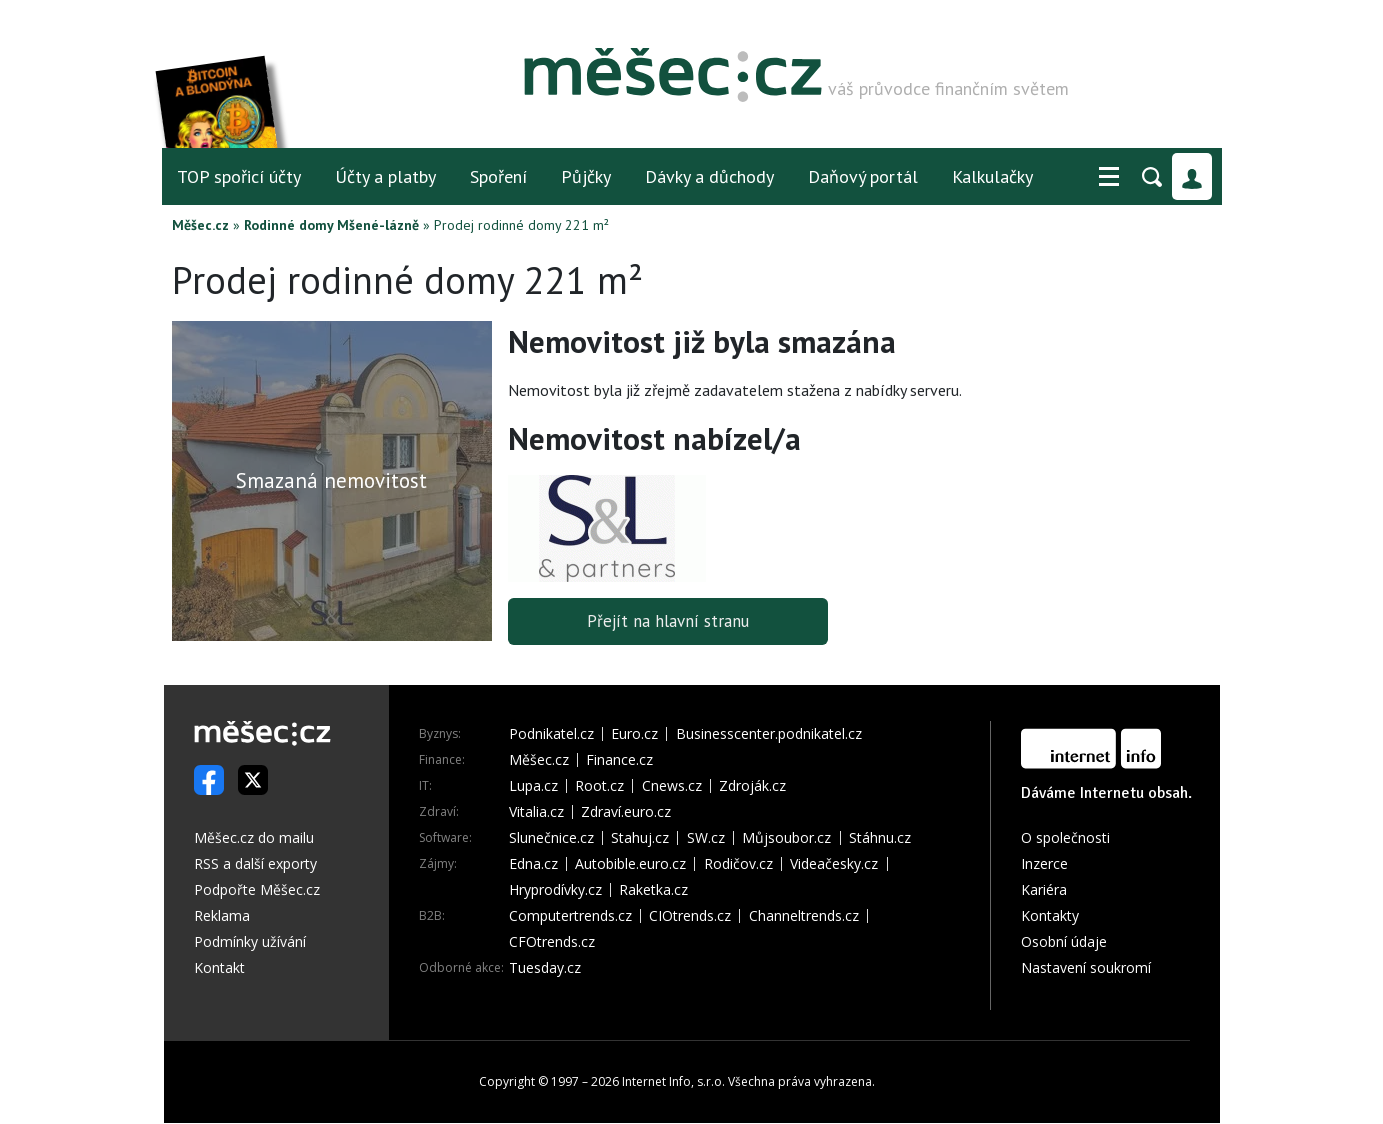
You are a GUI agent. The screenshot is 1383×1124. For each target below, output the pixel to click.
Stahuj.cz (640, 839)
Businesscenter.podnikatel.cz (769, 735)
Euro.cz (634, 735)
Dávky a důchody (709, 176)
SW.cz (706, 839)
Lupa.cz (533, 787)
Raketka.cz (653, 891)
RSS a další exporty (255, 864)
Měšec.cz (200, 225)
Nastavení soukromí (1086, 968)
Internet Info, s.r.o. (673, 1082)
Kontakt (219, 968)
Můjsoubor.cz (786, 839)
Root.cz (599, 787)
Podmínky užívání (250, 942)
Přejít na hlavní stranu (667, 621)
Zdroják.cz (752, 787)
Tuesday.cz (545, 969)
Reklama (222, 916)
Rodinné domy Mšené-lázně (331, 225)
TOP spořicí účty (239, 176)
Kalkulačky (992, 176)
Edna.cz (533, 865)
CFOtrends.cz (552, 943)
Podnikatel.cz (551, 735)
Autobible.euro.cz (630, 865)
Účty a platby (385, 176)
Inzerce (1044, 864)
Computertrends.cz (570, 917)
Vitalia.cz (536, 813)
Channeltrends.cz (804, 917)
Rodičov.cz (738, 865)
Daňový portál (863, 176)
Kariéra (1044, 890)
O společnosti (1065, 838)
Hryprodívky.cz (555, 891)
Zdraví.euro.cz (626, 813)
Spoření (498, 176)
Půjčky (586, 176)
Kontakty (1050, 916)
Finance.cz (619, 761)
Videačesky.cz (834, 865)
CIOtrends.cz (690, 917)
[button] (1109, 177)
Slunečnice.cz (551, 839)
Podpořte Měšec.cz (257, 890)
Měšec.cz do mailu (254, 838)
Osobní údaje (1064, 942)
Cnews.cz (672, 787)
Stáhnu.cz (880, 839)
